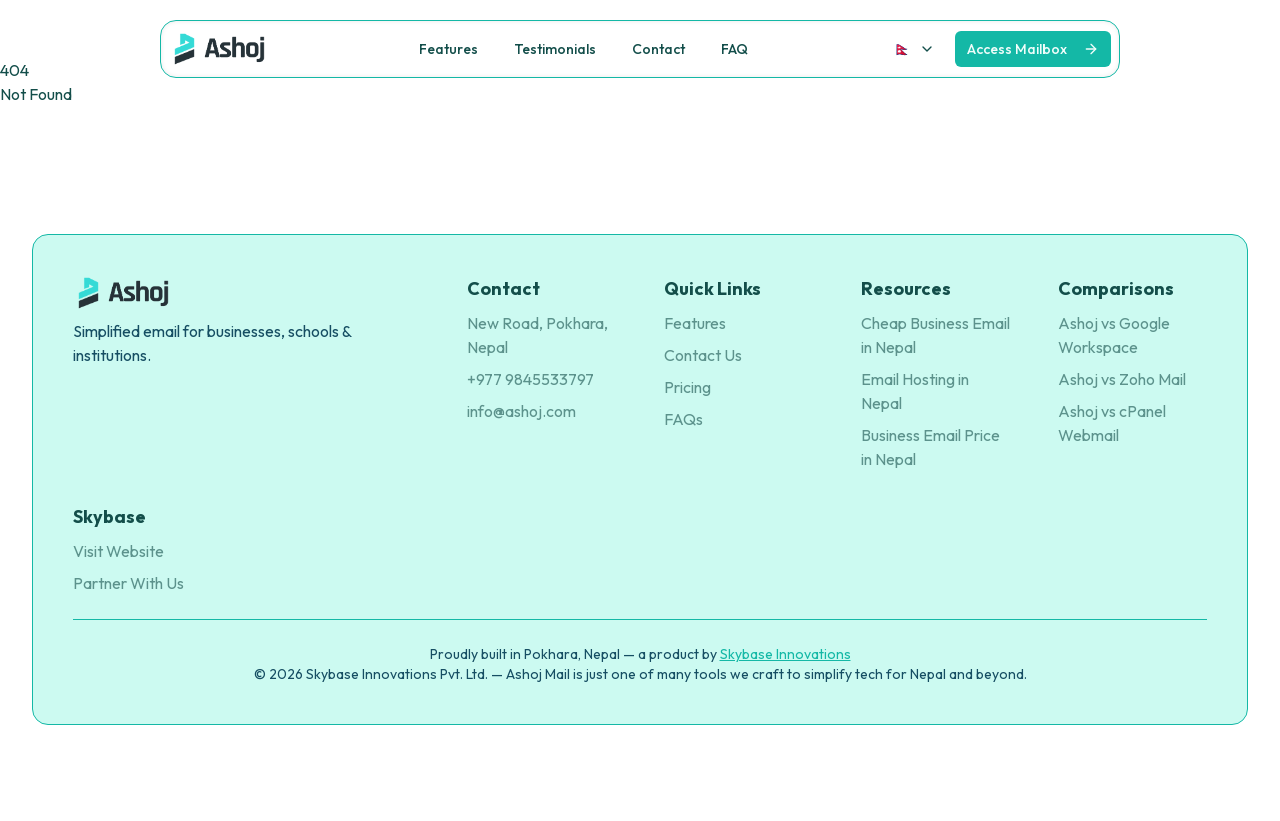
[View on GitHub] (1033, 49)
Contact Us (703, 355)
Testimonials (555, 49)
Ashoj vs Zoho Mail (1122, 379)
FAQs (683, 419)
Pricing (687, 387)
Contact (658, 49)
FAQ (734, 49)
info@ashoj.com (521, 411)
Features (695, 323)
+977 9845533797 (530, 379)
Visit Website (118, 551)
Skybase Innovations (785, 654)
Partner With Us (128, 583)
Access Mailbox (1017, 49)
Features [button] (448, 49)
